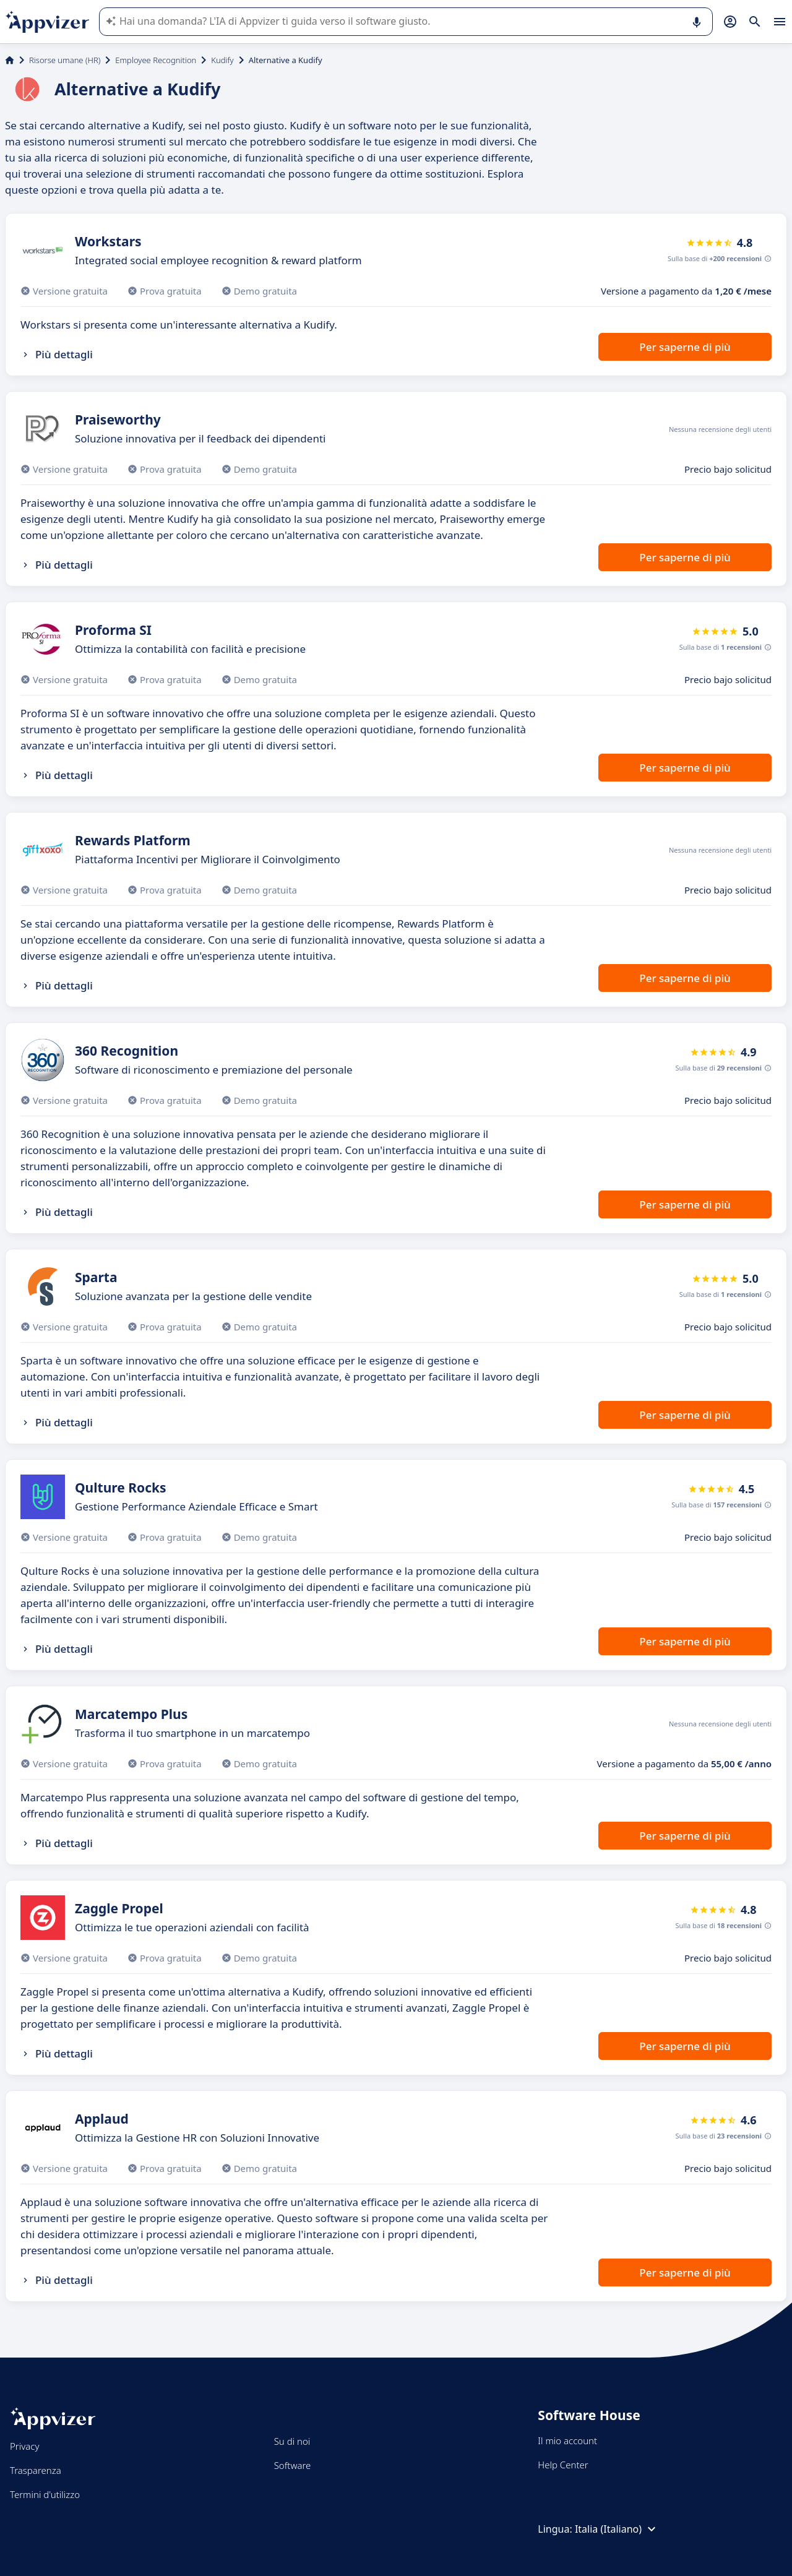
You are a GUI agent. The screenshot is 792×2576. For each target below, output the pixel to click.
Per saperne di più (684, 347)
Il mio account (567, 2440)
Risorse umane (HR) (64, 60)
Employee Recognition (155, 60)
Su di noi (292, 2441)
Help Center (563, 2464)
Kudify (222, 60)
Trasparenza (35, 2470)
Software (292, 2465)
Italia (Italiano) (617, 2529)
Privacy (24, 2446)
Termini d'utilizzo (45, 2494)
